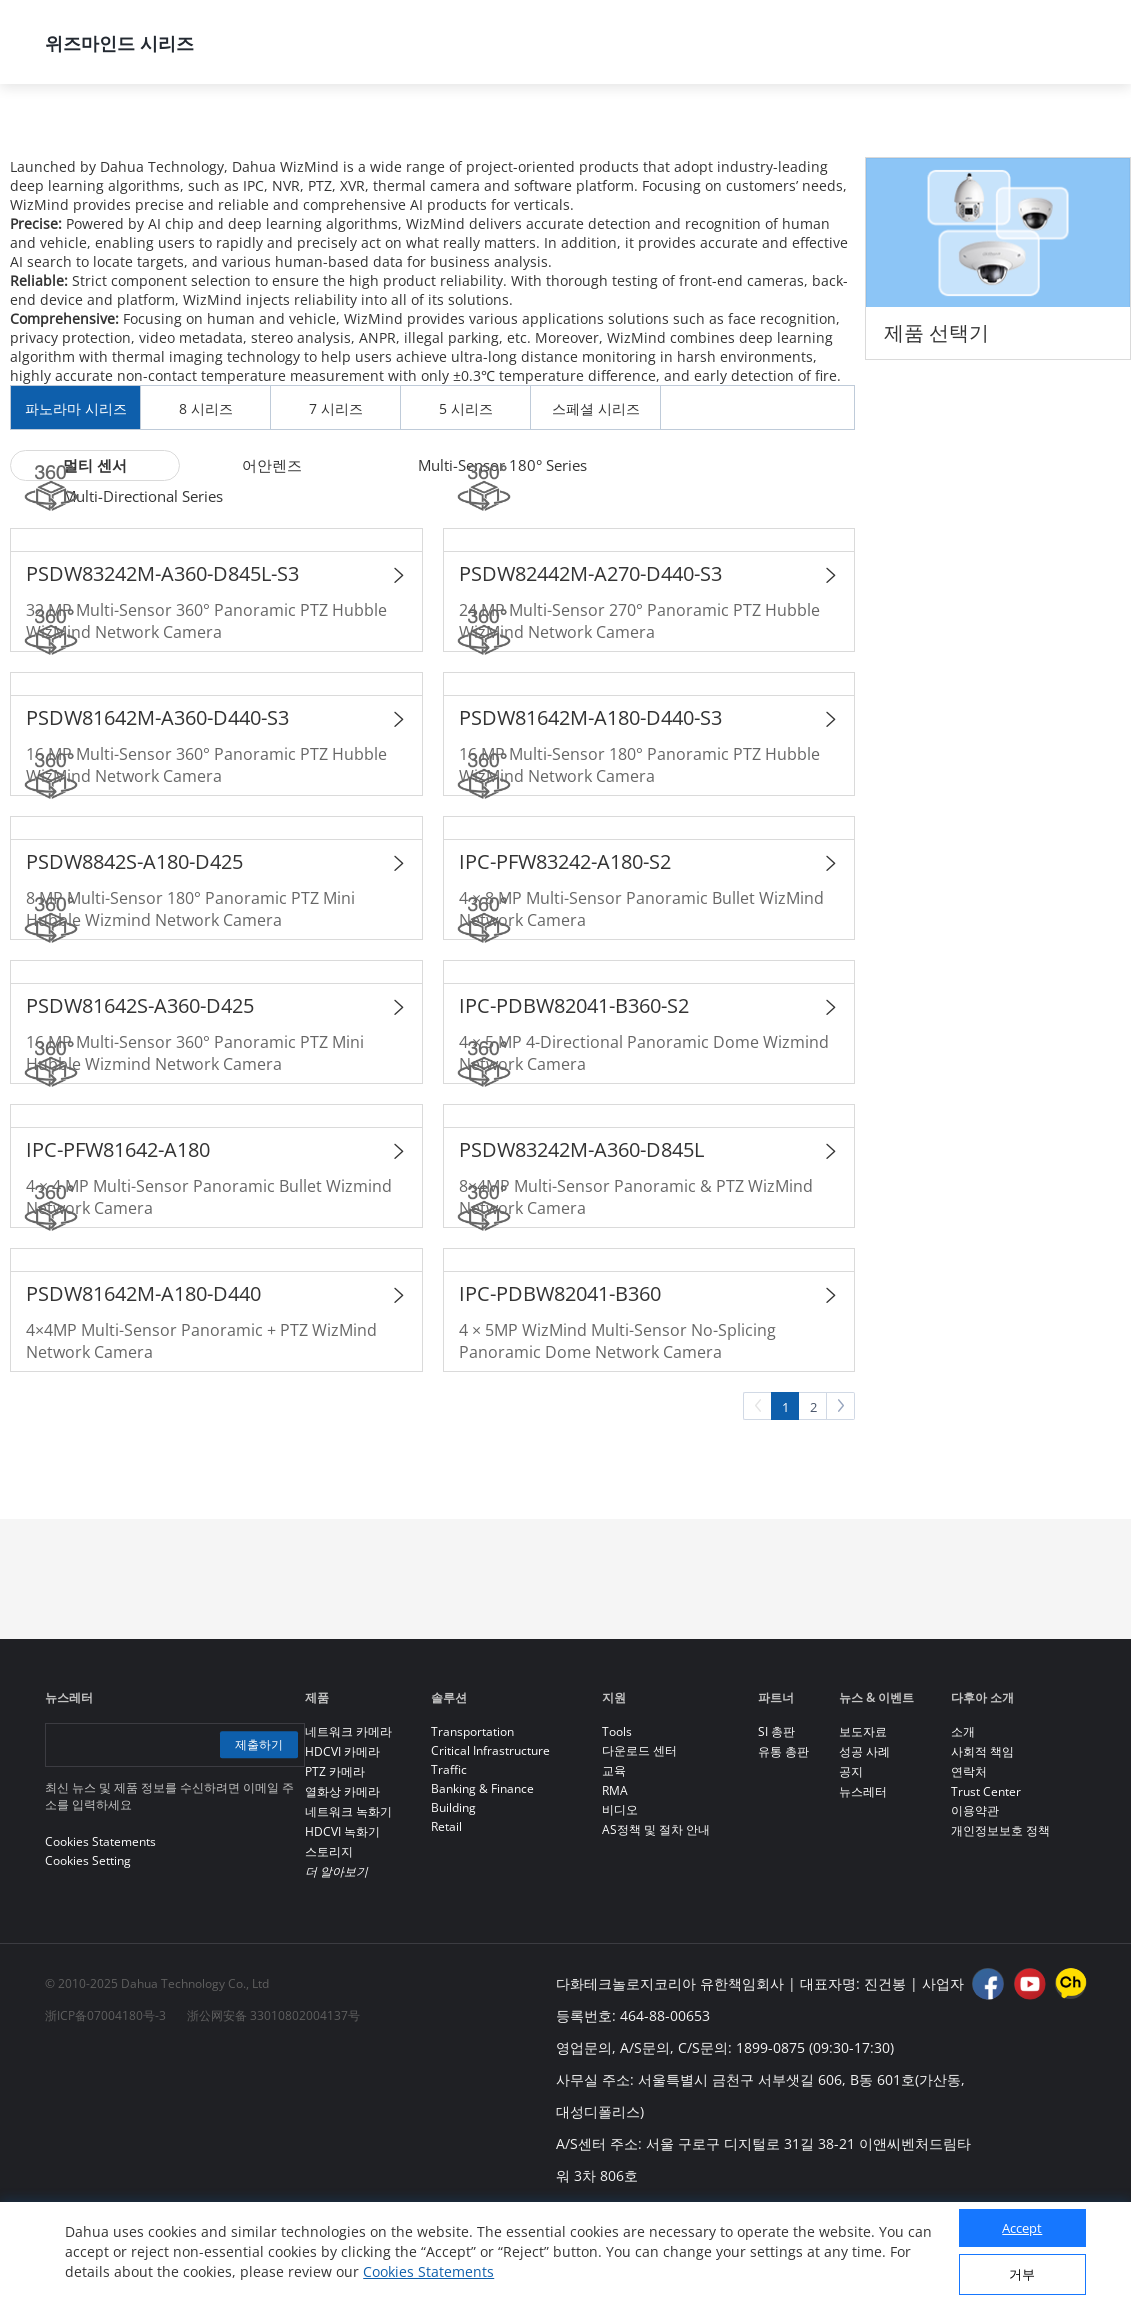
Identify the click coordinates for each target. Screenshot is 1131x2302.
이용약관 (975, 1896)
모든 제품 (279, 136)
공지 (851, 1857)
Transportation (472, 1817)
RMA (615, 1876)
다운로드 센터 (639, 1836)
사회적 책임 (982, 1837)
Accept (1022, 2228)
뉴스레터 (863, 1877)
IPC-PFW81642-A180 (118, 1235)
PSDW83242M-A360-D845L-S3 (162, 659)
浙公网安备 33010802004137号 (273, 2101)
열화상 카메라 (342, 1877)
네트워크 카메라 (436, 136)
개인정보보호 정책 (1000, 1916)
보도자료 (863, 1817)
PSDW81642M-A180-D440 (143, 1379)
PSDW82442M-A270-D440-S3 (590, 659)
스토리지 (329, 1937)
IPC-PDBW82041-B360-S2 (574, 1091)
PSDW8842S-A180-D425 (134, 947)
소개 (963, 1817)
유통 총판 (783, 1837)
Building (453, 1893)
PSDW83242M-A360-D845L (581, 1235)
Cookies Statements (428, 2271)
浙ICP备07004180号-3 (105, 2101)
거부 (1022, 2274)
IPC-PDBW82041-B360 (560, 1379)
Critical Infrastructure (490, 1836)
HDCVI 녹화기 (342, 1917)
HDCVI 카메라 (342, 1837)
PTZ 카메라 (335, 1857)
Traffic (449, 1855)
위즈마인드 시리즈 (621, 136)
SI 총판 (776, 1817)
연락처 (969, 1857)
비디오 (620, 1895)
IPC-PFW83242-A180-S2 (565, 947)
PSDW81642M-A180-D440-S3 (590, 803)
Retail (446, 1912)
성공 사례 (864, 1837)
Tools (617, 1817)
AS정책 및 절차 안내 (656, 1915)
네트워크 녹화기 (348, 1897)
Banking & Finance (482, 1874)
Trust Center (986, 1877)
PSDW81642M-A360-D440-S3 (157, 803)
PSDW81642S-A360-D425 (140, 1091)
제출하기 (257, 1830)
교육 (614, 1856)
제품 (159, 136)
